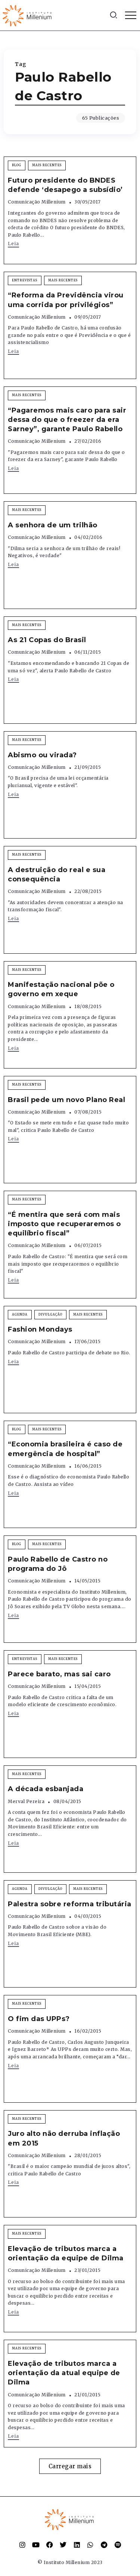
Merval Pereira (26, 1801)
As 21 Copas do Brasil (47, 640)
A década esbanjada (45, 1789)
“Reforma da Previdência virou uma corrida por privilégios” (66, 300)
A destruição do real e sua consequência (56, 874)
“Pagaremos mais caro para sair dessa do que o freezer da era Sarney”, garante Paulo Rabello (67, 419)
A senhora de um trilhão (52, 525)
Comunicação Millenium (37, 202)
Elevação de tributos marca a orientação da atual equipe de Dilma (64, 2372)
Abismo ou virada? (42, 755)
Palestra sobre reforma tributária (69, 1904)
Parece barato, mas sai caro (59, 1674)
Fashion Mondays (40, 1329)
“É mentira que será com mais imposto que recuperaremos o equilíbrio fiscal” (64, 1223)
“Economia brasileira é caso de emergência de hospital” (65, 1449)
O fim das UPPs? (39, 2019)
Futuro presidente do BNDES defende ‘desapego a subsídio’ (65, 185)
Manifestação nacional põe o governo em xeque (61, 989)
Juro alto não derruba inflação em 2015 (64, 2138)
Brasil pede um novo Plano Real (66, 1100)
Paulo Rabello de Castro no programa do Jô (58, 1564)
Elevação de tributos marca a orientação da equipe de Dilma (66, 2253)
